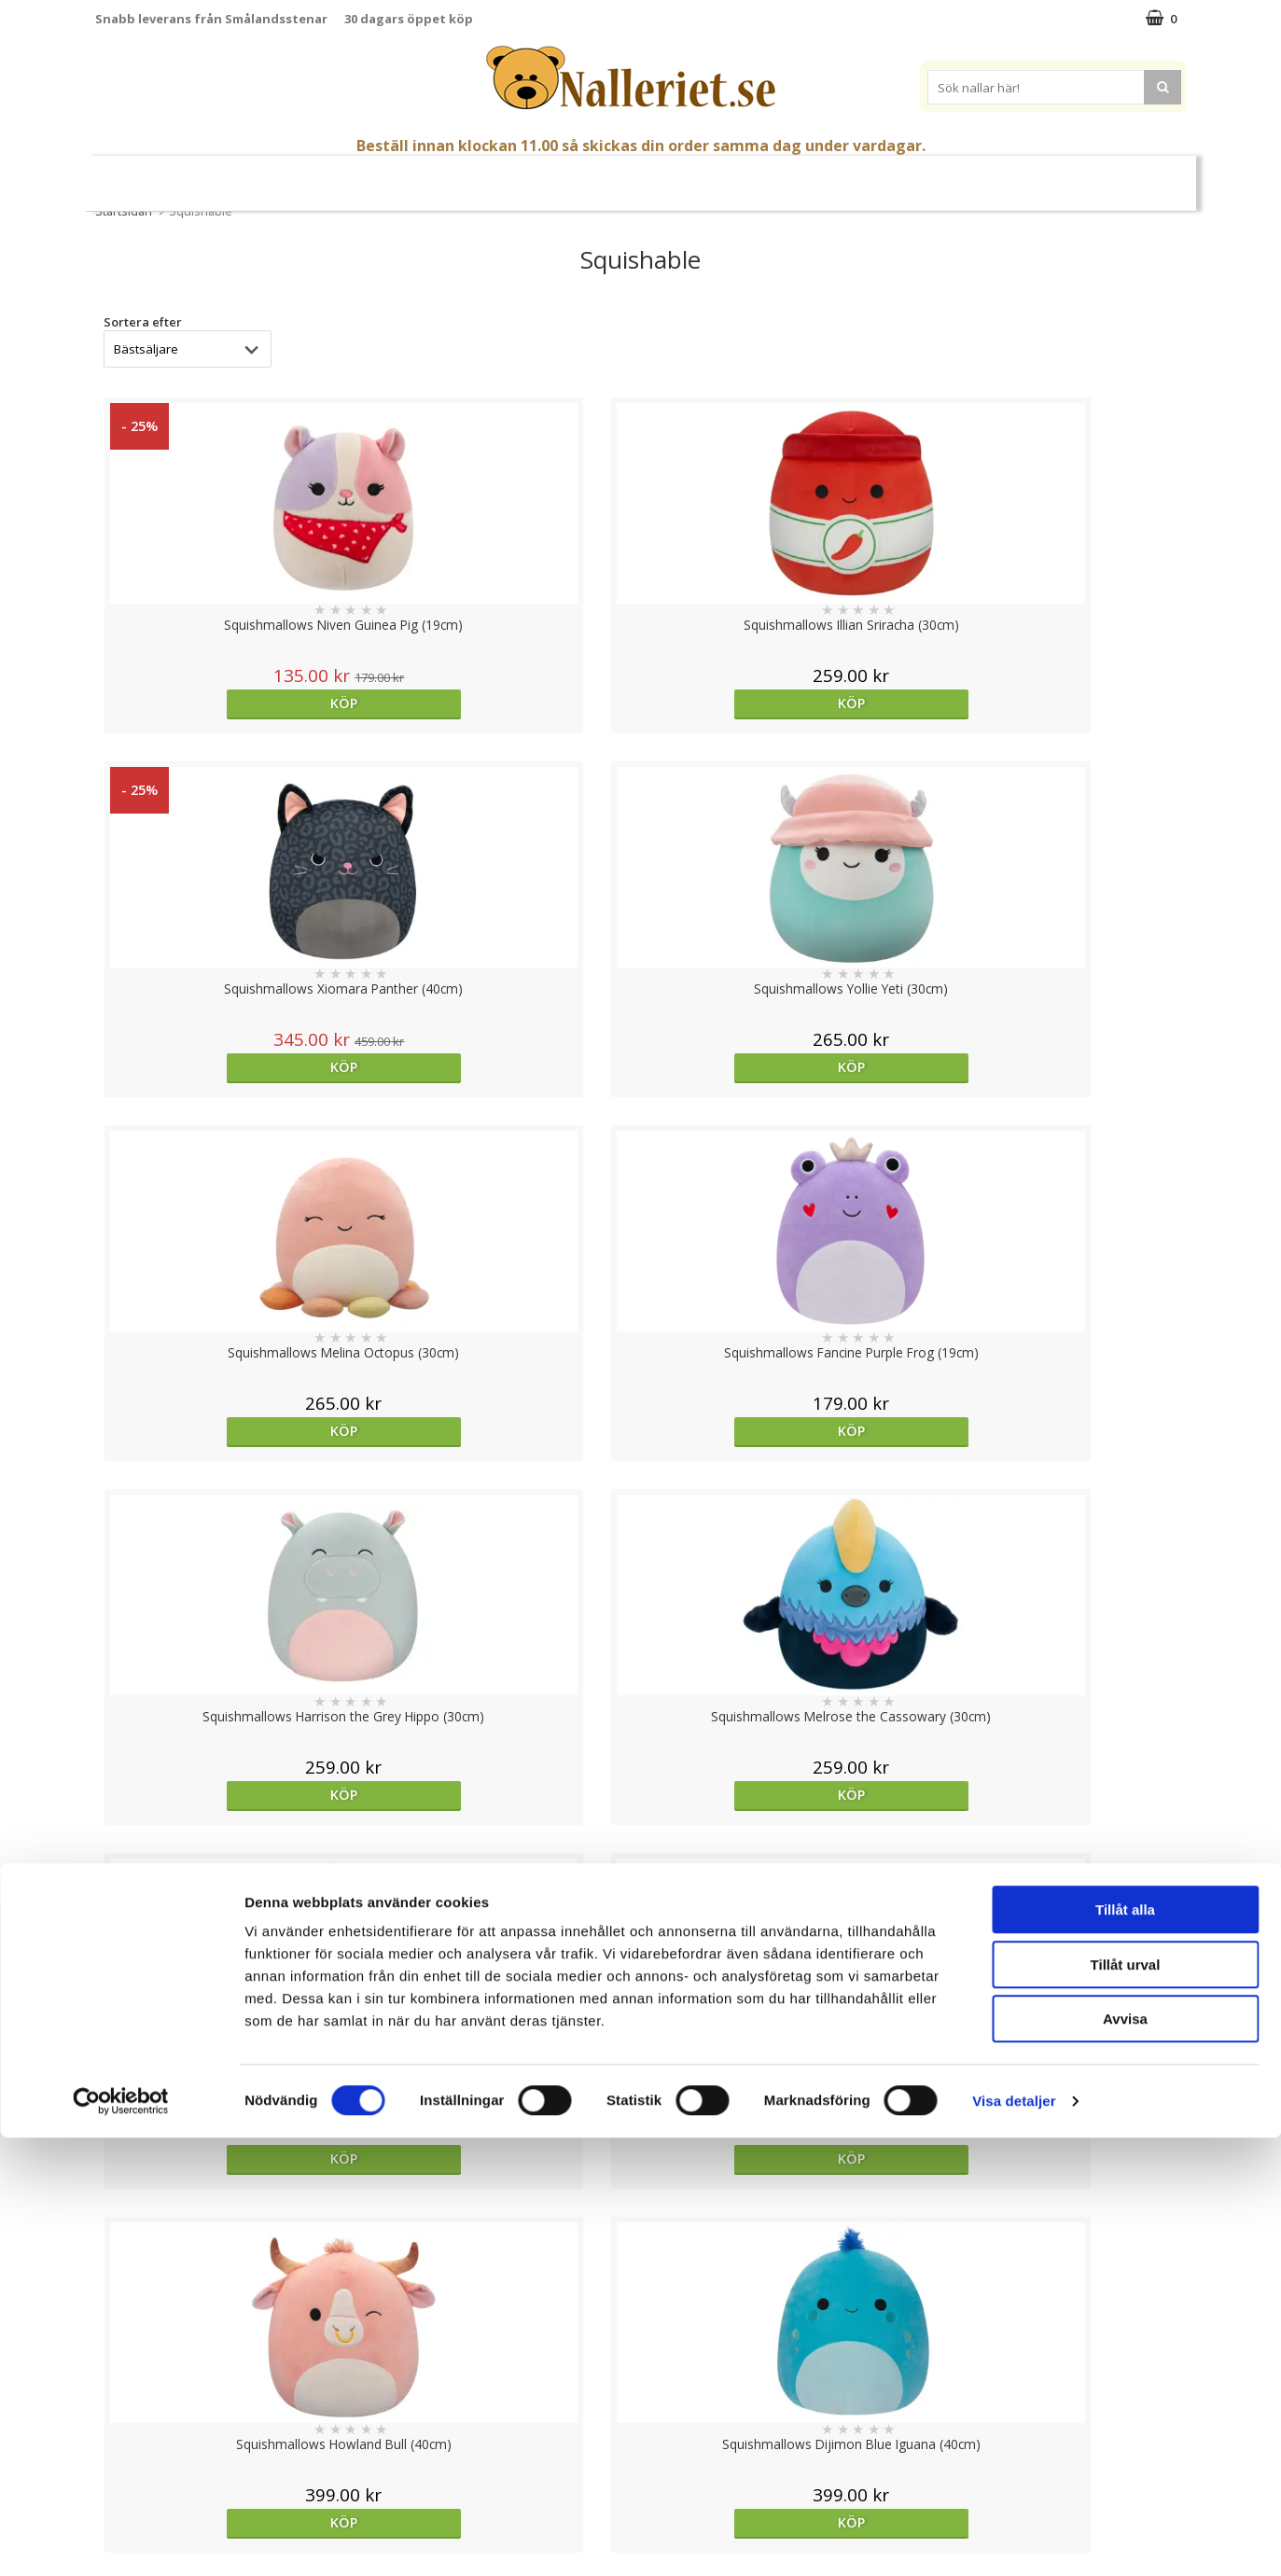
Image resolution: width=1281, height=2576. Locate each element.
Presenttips (689, 175)
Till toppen (640, 2246)
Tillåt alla (1125, 2348)
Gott (768, 176)
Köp (227, 703)
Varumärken (977, 175)
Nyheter (224, 176)
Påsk (289, 176)
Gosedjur (452, 175)
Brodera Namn (854, 176)
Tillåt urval (1126, 2403)
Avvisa (1125, 2457)
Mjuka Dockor (566, 175)
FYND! (1063, 176)
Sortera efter (143, 321)
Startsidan (123, 210)
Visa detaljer (1013, 2539)
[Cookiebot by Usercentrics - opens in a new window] (120, 2540)
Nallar (362, 175)
